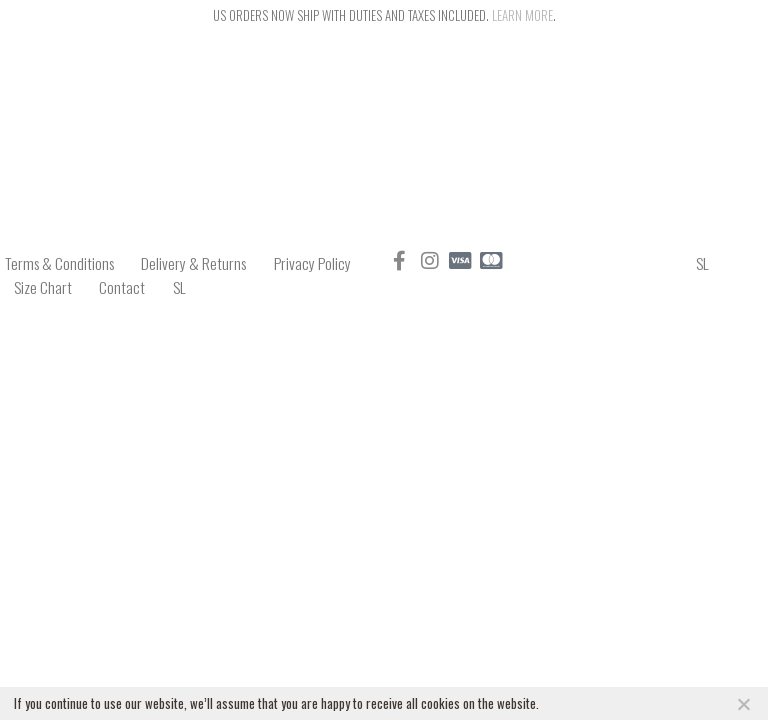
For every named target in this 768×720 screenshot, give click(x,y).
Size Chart (44, 281)
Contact (127, 281)
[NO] (743, 704)
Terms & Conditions (57, 261)
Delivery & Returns (197, 261)
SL (187, 281)
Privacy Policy (320, 261)
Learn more (522, 15)
